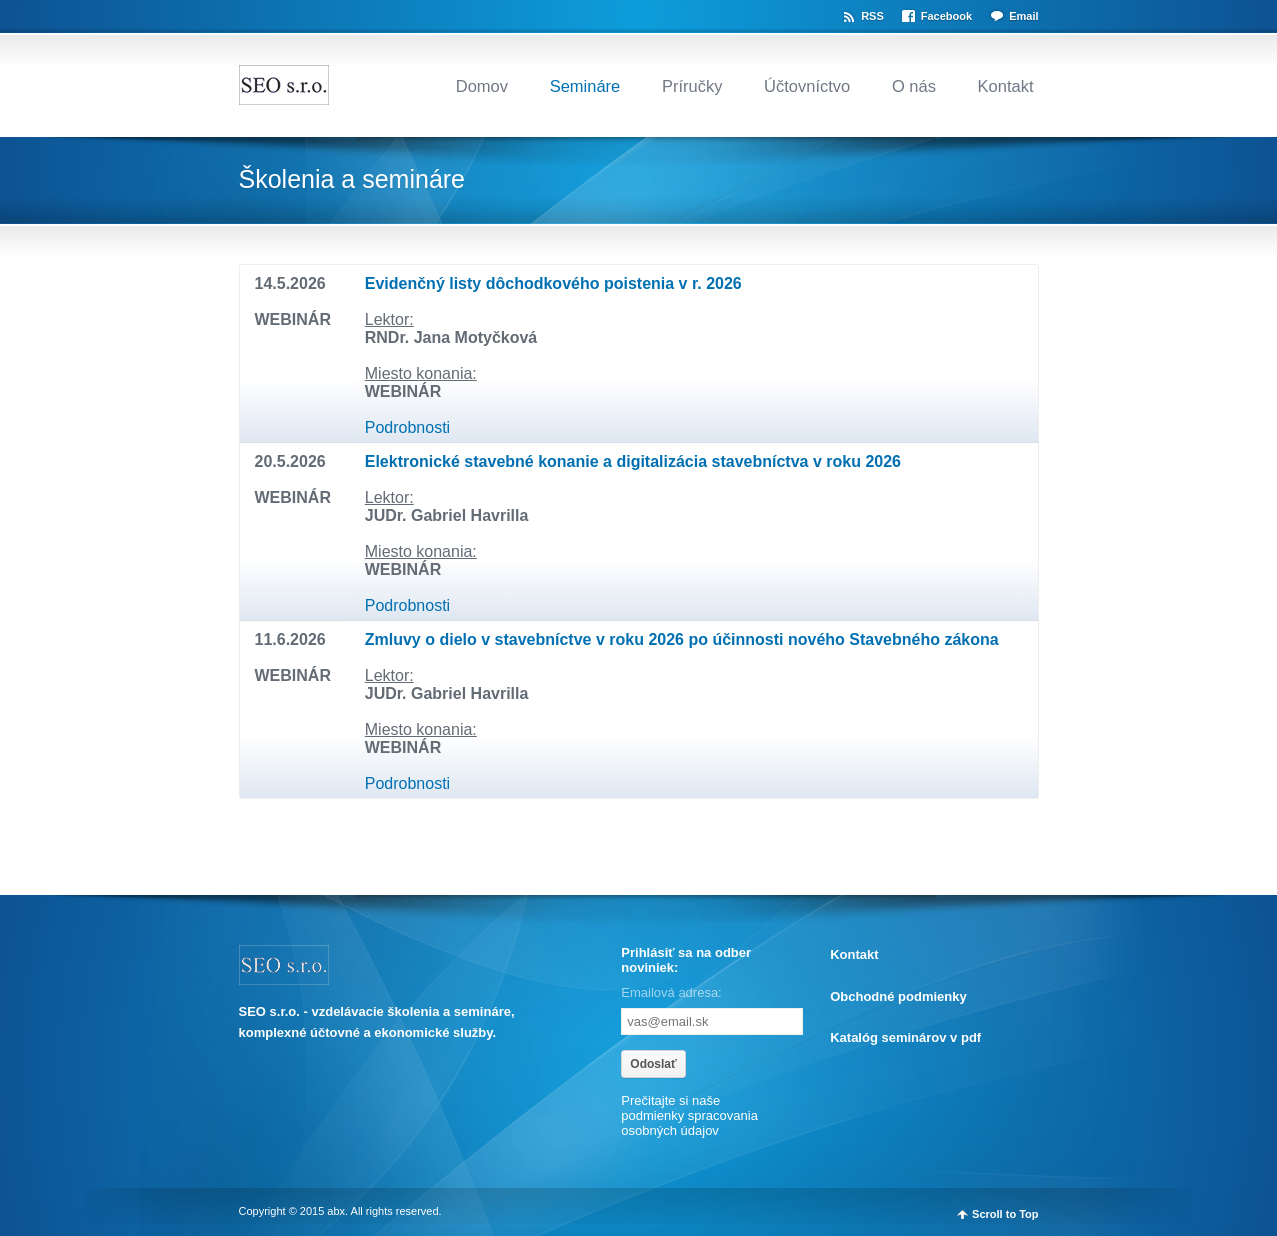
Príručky (692, 86)
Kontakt (1006, 86)
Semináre (585, 86)
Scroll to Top (1005, 1214)
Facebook (946, 16)
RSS (872, 16)
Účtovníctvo (807, 86)
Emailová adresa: (671, 992)
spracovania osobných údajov (689, 1123)
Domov (482, 86)
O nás (914, 86)
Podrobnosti (407, 427)
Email (1023, 16)
